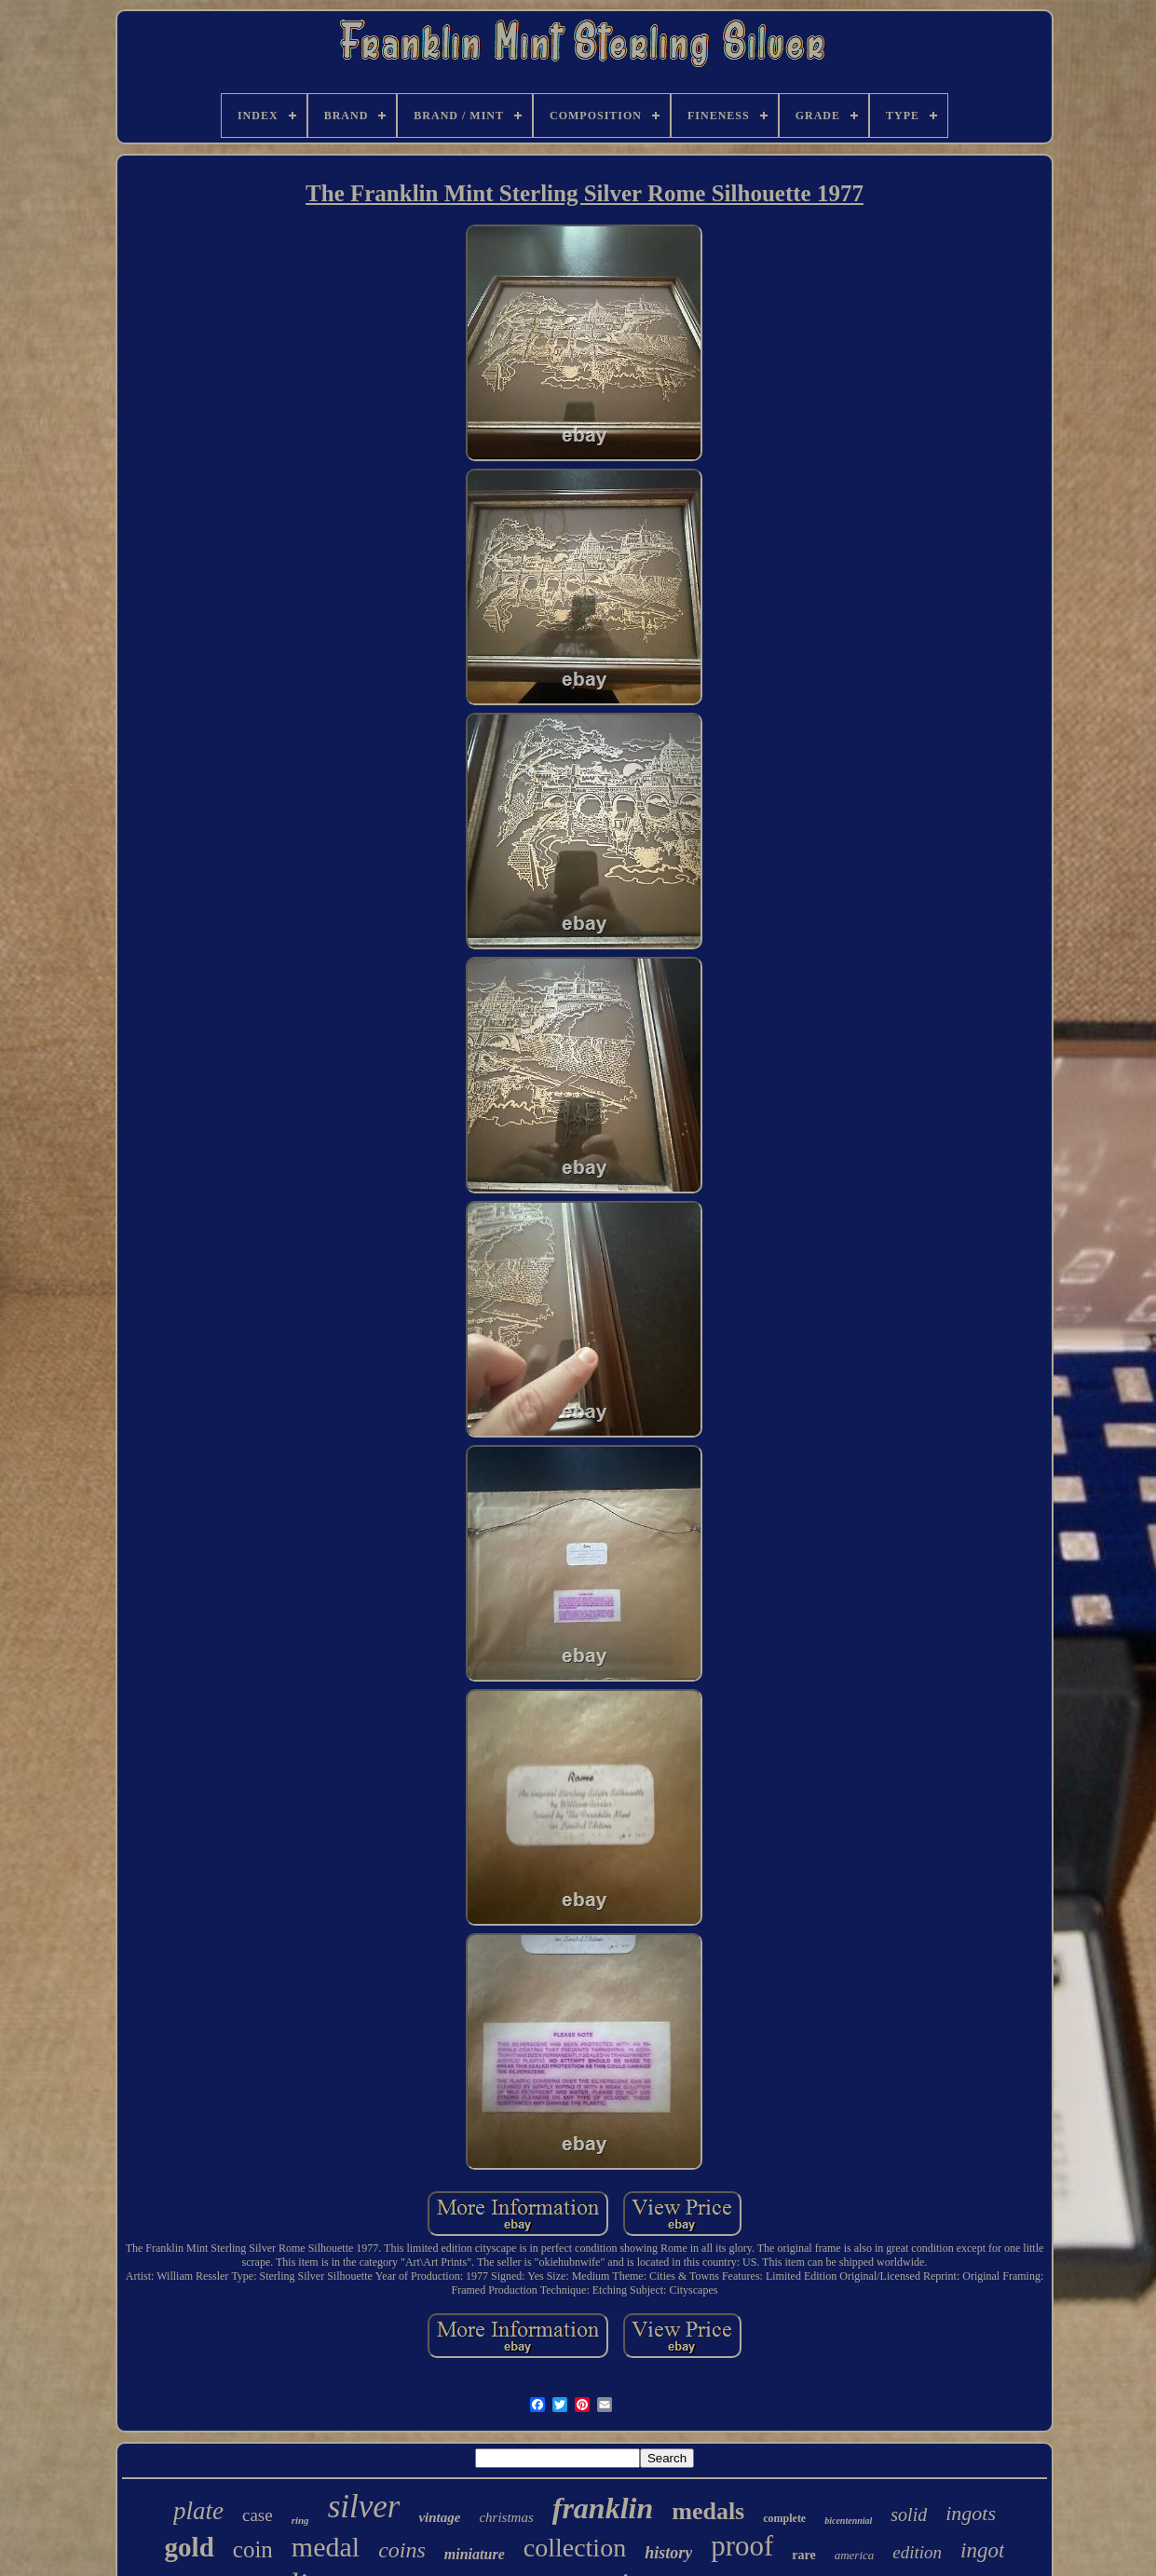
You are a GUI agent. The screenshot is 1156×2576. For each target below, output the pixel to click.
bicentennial (848, 2520)
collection (575, 2547)
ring (300, 2520)
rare (803, 2555)
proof (742, 2545)
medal (326, 2546)
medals (708, 2511)
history (668, 2552)
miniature (474, 2554)
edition (917, 2552)
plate (198, 2511)
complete (784, 2518)
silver (364, 2506)
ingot (982, 2550)
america (855, 2555)
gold (189, 2547)
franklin (602, 2508)
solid (909, 2514)
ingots (970, 2513)
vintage (439, 2517)
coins (402, 2550)
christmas (506, 2517)
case (257, 2515)
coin (253, 2549)
